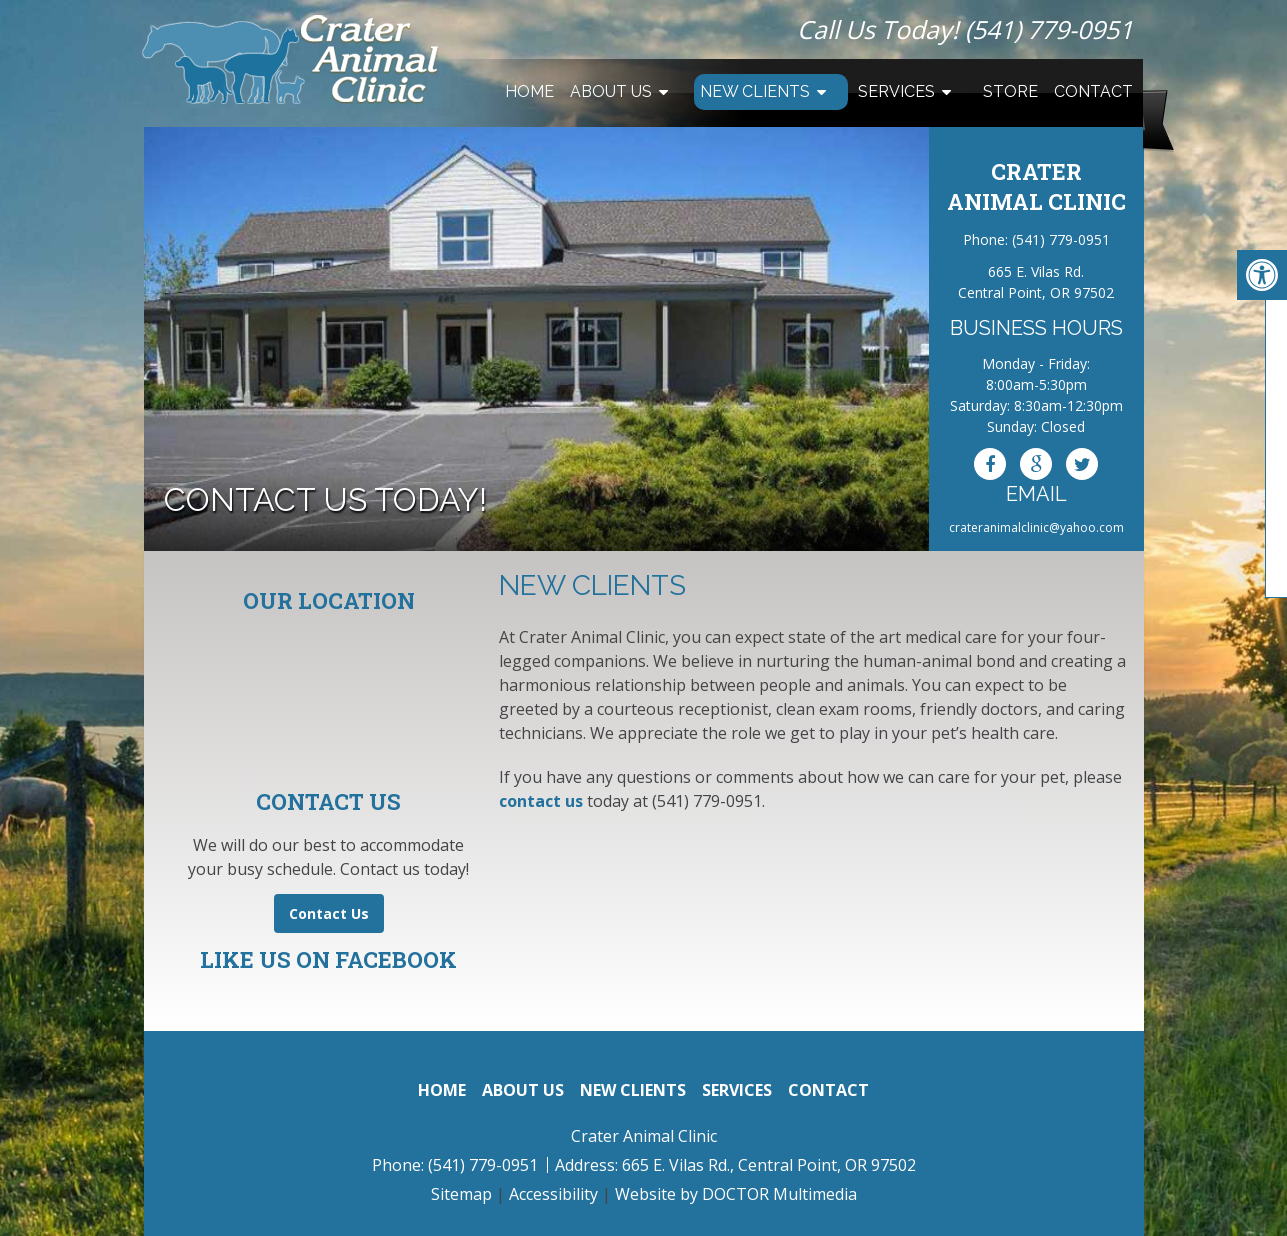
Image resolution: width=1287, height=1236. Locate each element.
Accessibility (553, 1194)
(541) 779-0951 (1049, 29)
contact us (541, 801)
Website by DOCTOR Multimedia (736, 1194)
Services (896, 91)
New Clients (755, 91)
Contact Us (329, 913)
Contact (1093, 91)
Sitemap (461, 1194)
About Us (611, 91)
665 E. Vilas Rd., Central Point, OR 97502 (769, 1165)
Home (529, 91)
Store (1010, 91)
